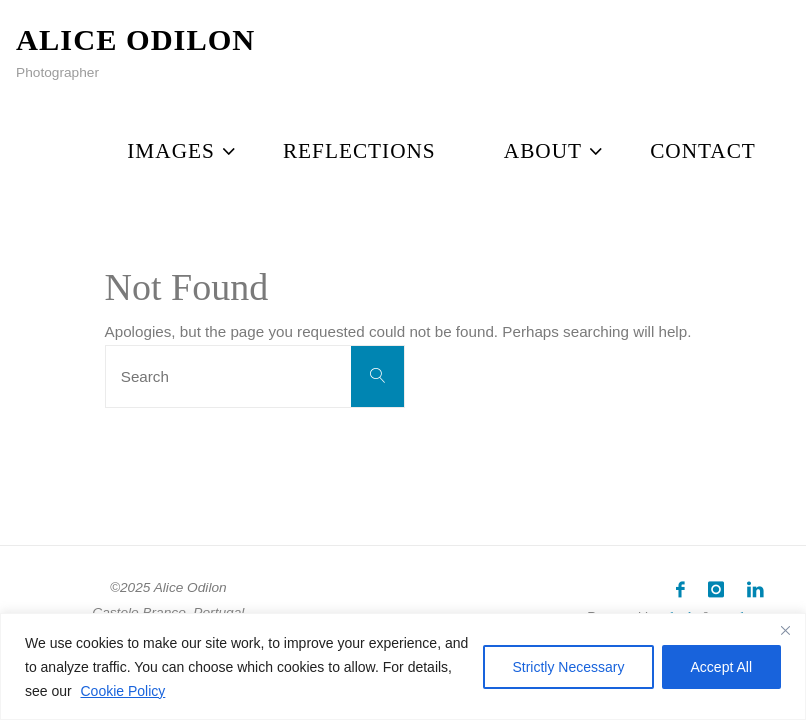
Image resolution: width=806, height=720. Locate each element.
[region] (403, 666)
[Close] (785, 630)
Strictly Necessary (568, 667)
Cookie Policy (122, 691)
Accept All (721, 667)
